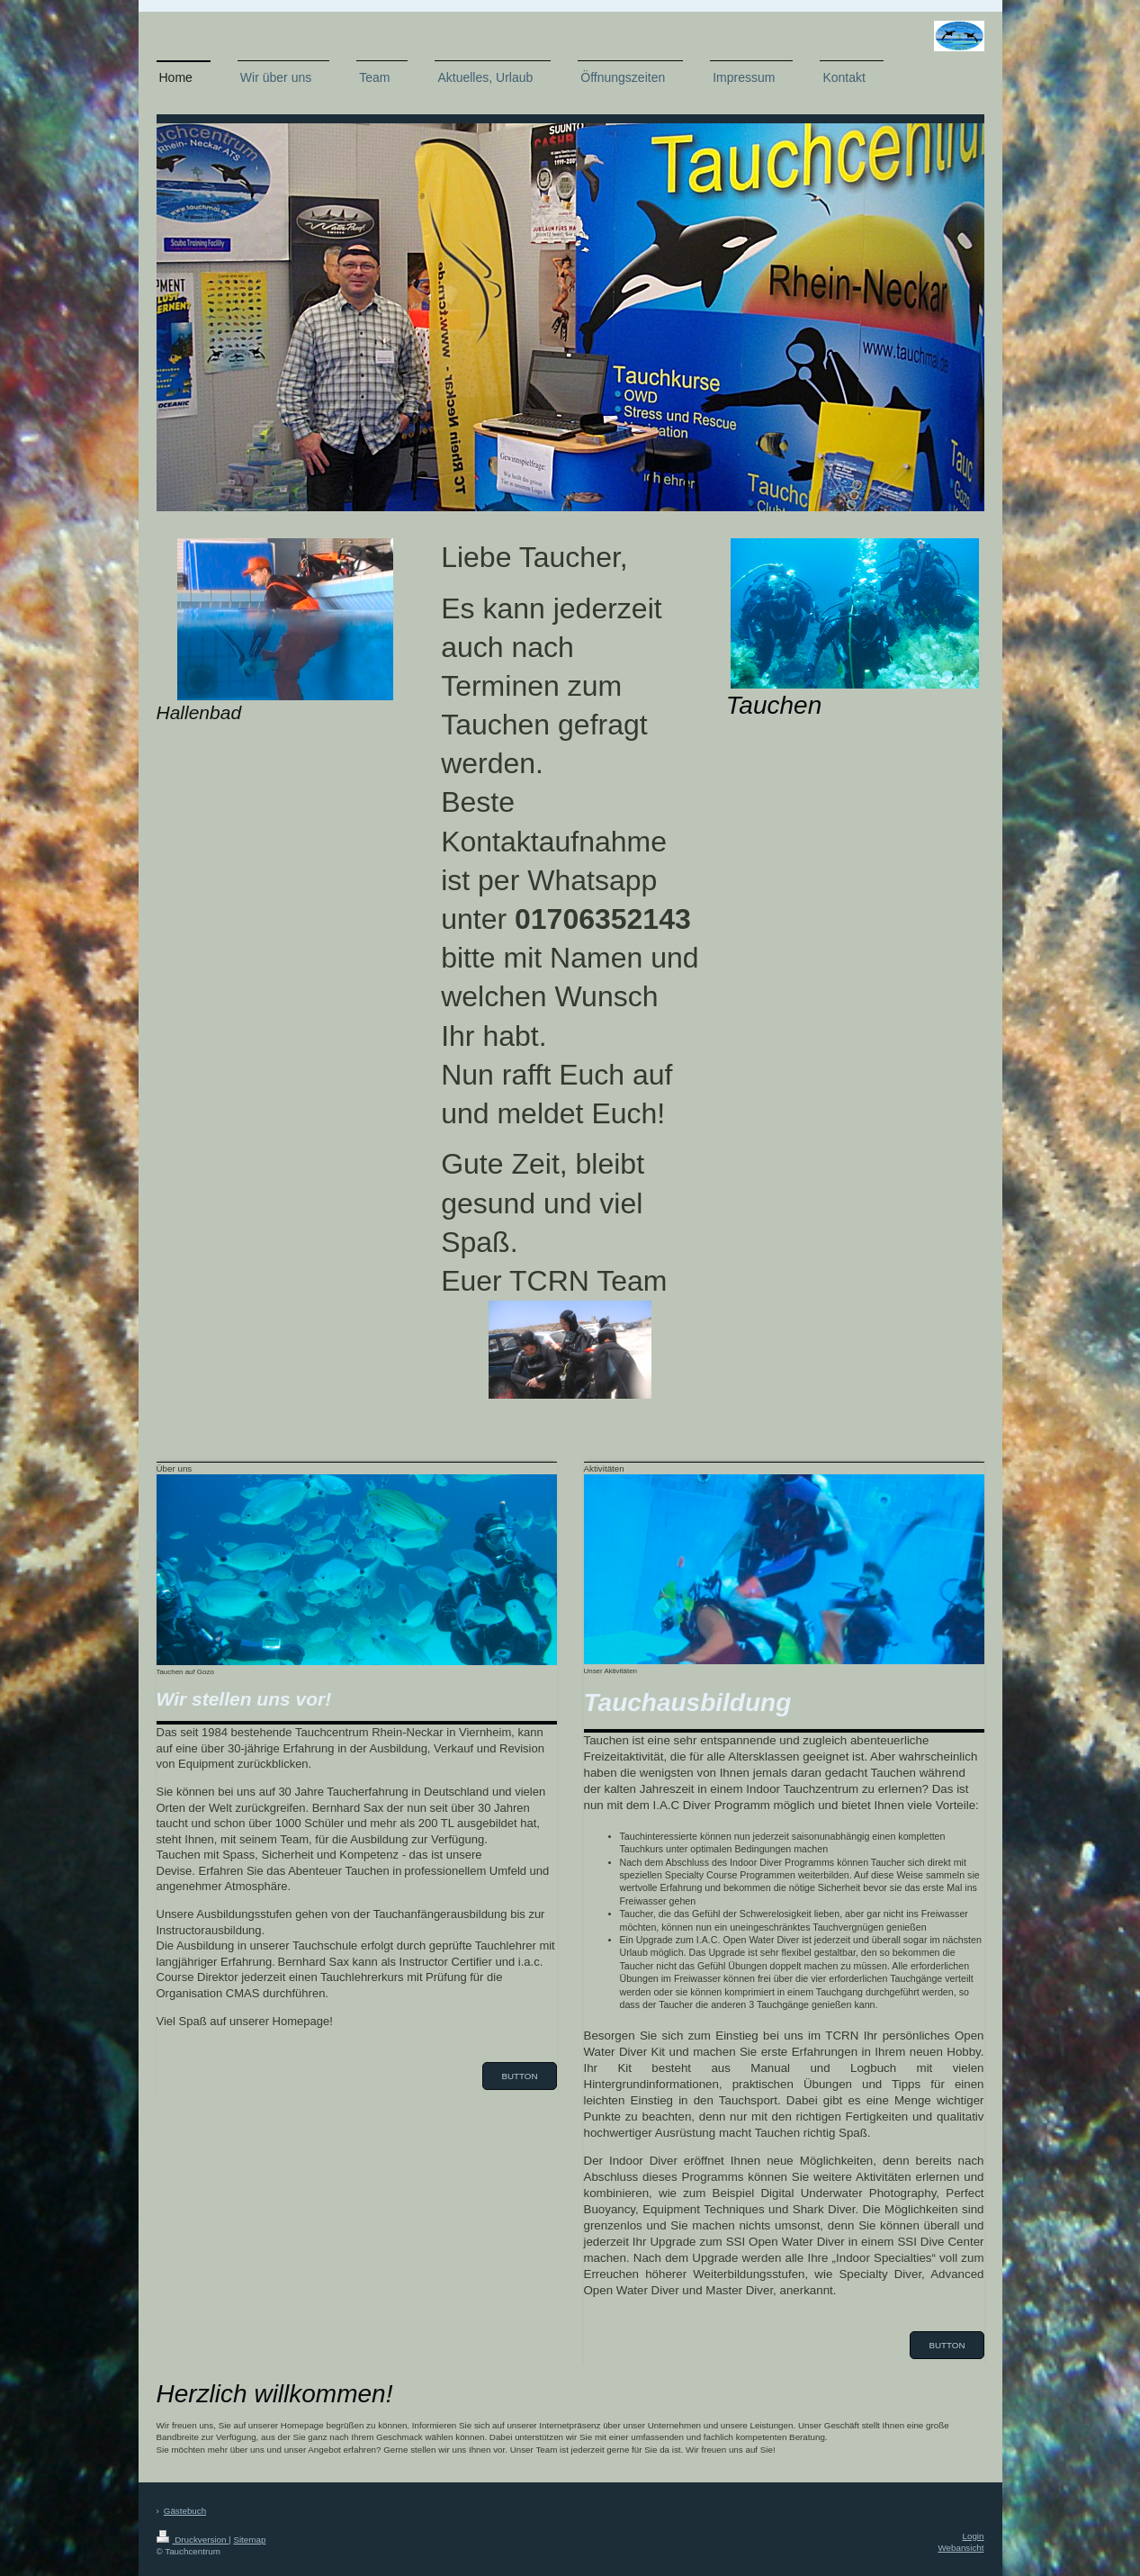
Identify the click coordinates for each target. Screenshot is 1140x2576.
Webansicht (960, 2548)
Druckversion (193, 2539)
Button (519, 2076)
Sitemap (249, 2539)
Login (973, 2536)
